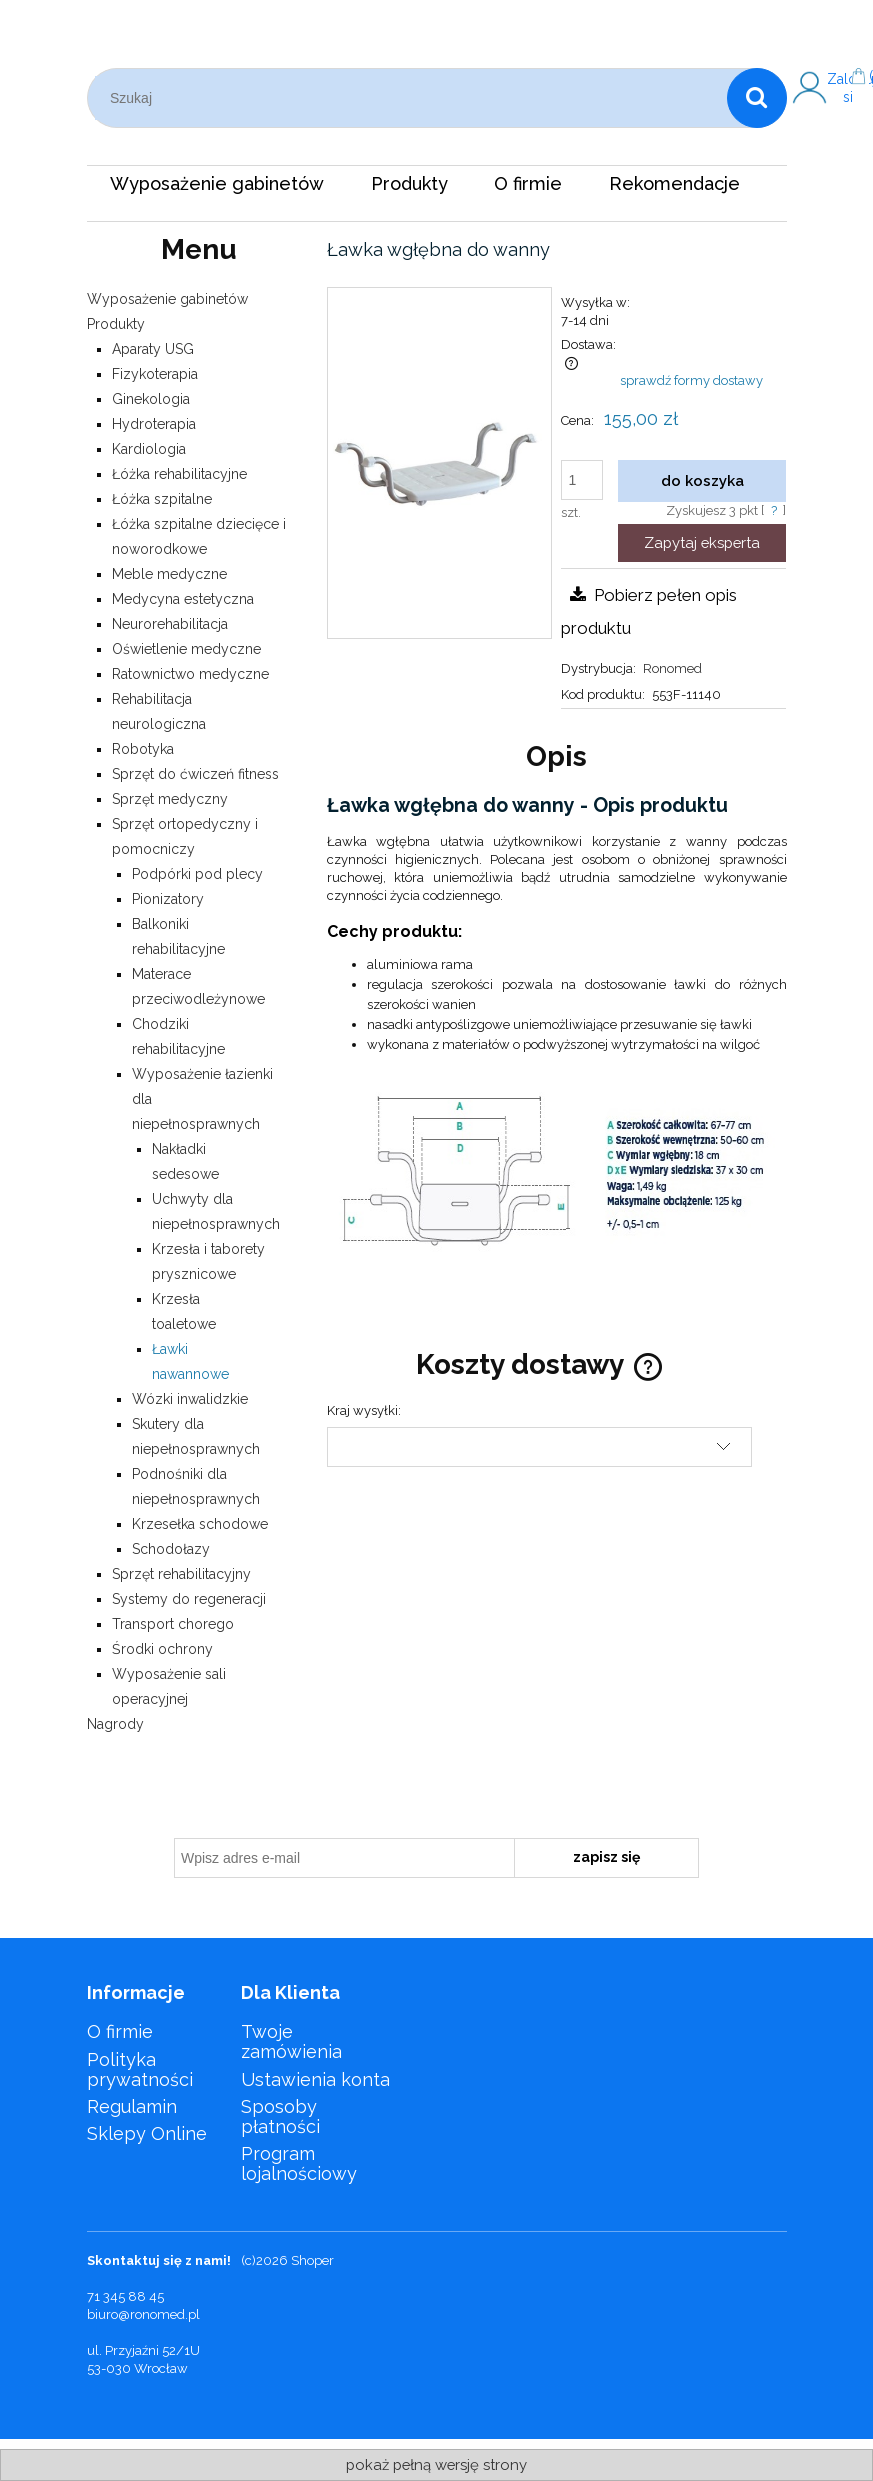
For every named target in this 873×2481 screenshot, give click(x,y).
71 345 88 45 (125, 2296)
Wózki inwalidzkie (190, 1399)
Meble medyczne (169, 574)
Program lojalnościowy (299, 2163)
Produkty (116, 324)
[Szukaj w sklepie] (411, 98)
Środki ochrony (162, 1649)
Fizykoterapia (155, 374)
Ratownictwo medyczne (190, 674)
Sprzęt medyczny (170, 799)
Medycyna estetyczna (183, 599)
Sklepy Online (147, 2133)
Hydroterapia (154, 424)
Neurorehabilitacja (170, 624)
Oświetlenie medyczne (186, 649)
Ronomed (672, 668)
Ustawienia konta (315, 2079)
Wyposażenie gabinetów (167, 299)
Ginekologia (151, 399)
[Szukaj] (757, 98)
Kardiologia (149, 449)
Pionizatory (168, 899)
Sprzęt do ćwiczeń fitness (195, 774)
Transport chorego (173, 1624)
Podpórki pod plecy (197, 874)
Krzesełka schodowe (200, 1524)
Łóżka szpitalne (162, 499)
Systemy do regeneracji (189, 1599)
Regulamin (132, 2106)
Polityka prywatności (140, 2069)
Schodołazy (171, 1549)
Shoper (312, 2260)
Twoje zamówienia (291, 2041)
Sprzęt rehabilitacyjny (181, 1574)
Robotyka (143, 749)
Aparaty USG (153, 349)
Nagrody (115, 1724)
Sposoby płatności (280, 2116)
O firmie (120, 2031)
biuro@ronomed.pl (143, 2314)
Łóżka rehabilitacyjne (179, 474)
